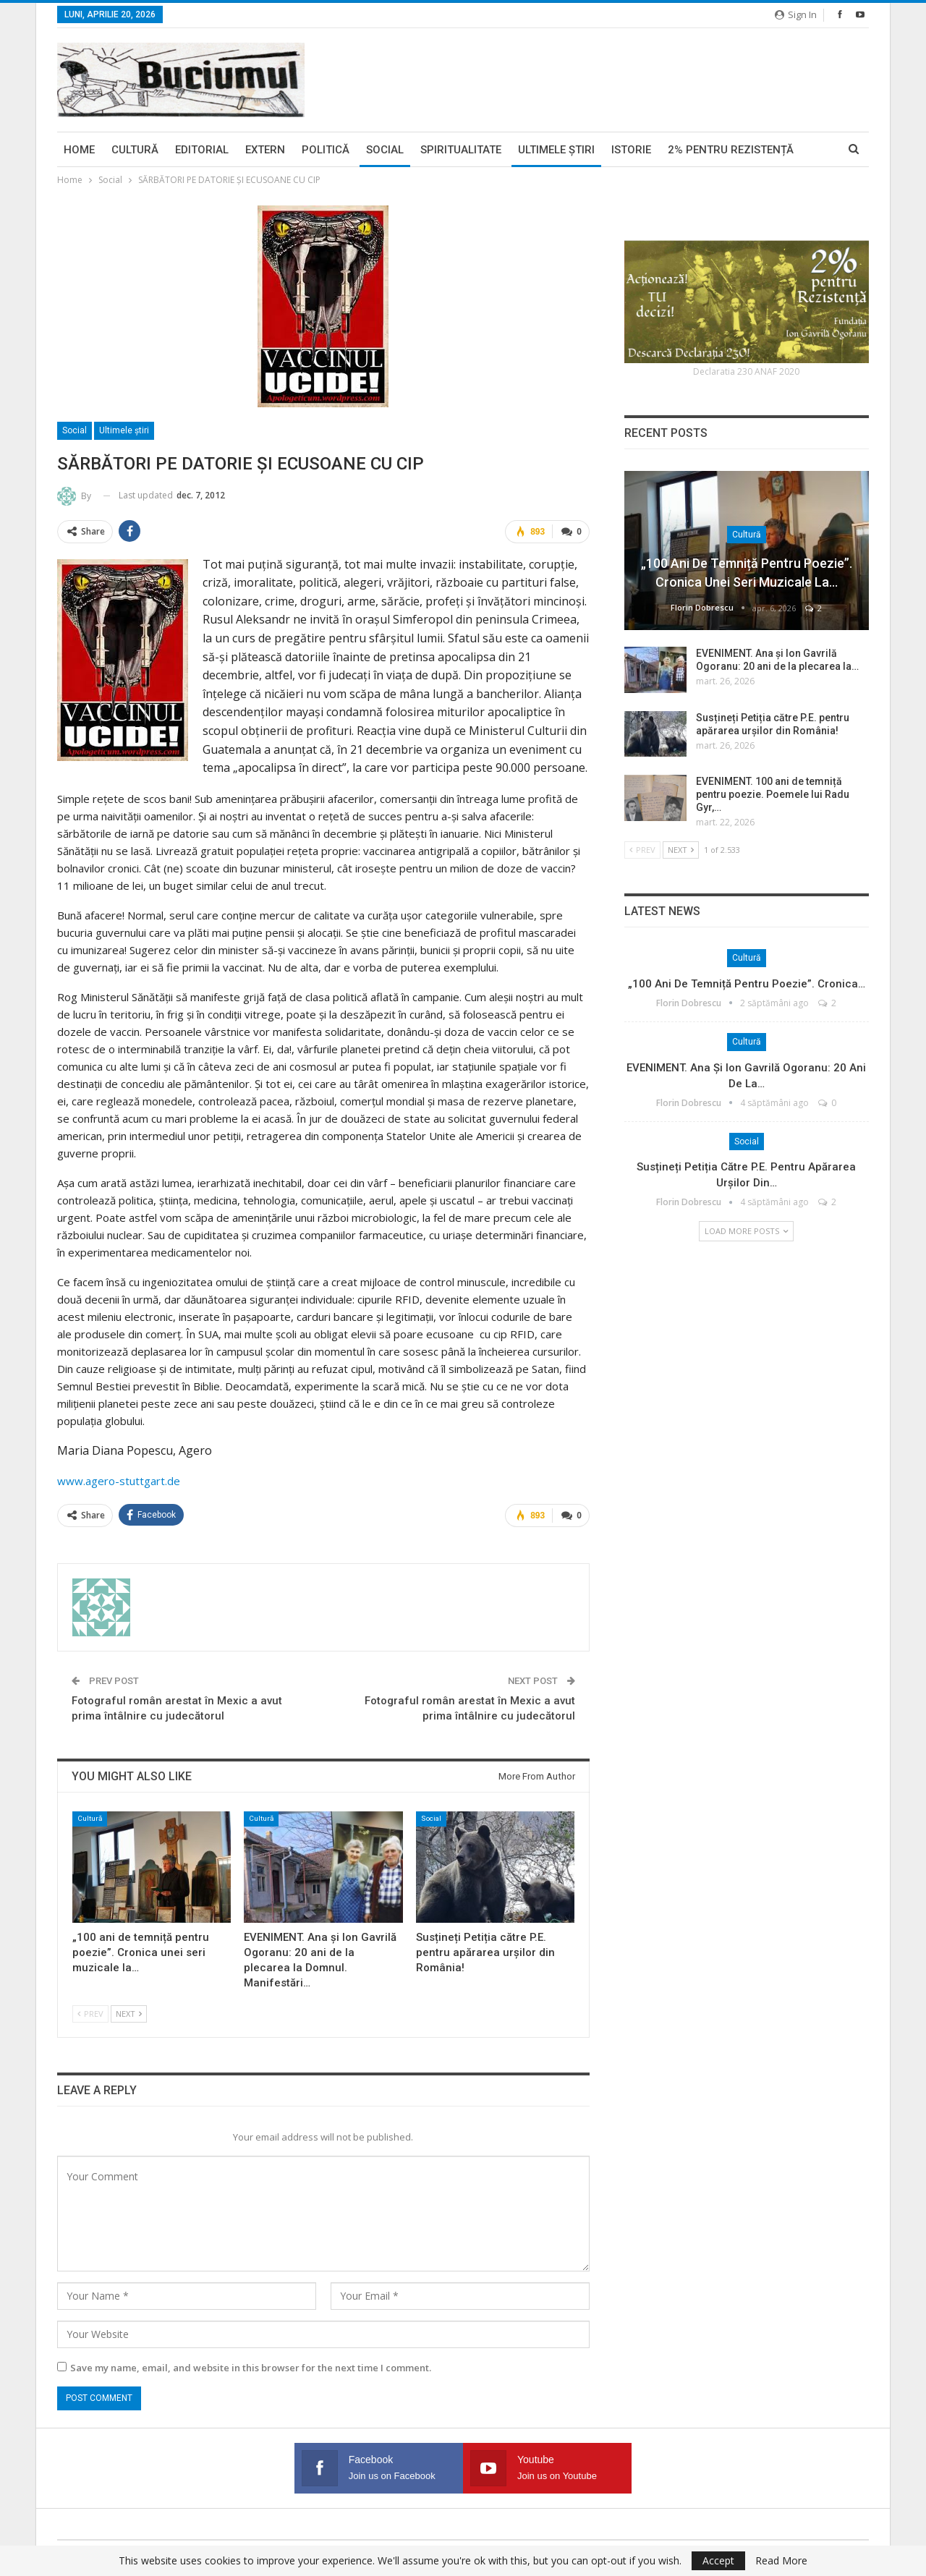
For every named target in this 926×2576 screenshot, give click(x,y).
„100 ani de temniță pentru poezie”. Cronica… (746, 983)
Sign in (796, 14)
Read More (781, 2561)
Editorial (202, 149)
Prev (90, 2013)
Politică (325, 149)
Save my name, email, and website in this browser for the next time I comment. (250, 2367)
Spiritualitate (460, 149)
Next (129, 2013)
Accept (718, 2560)
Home (79, 149)
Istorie (631, 149)
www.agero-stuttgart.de (118, 1481)
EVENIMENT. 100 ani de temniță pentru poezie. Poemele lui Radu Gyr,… (772, 794)
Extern (265, 149)
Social (385, 149)
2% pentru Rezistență (731, 149)
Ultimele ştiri (556, 149)
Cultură (134, 149)
